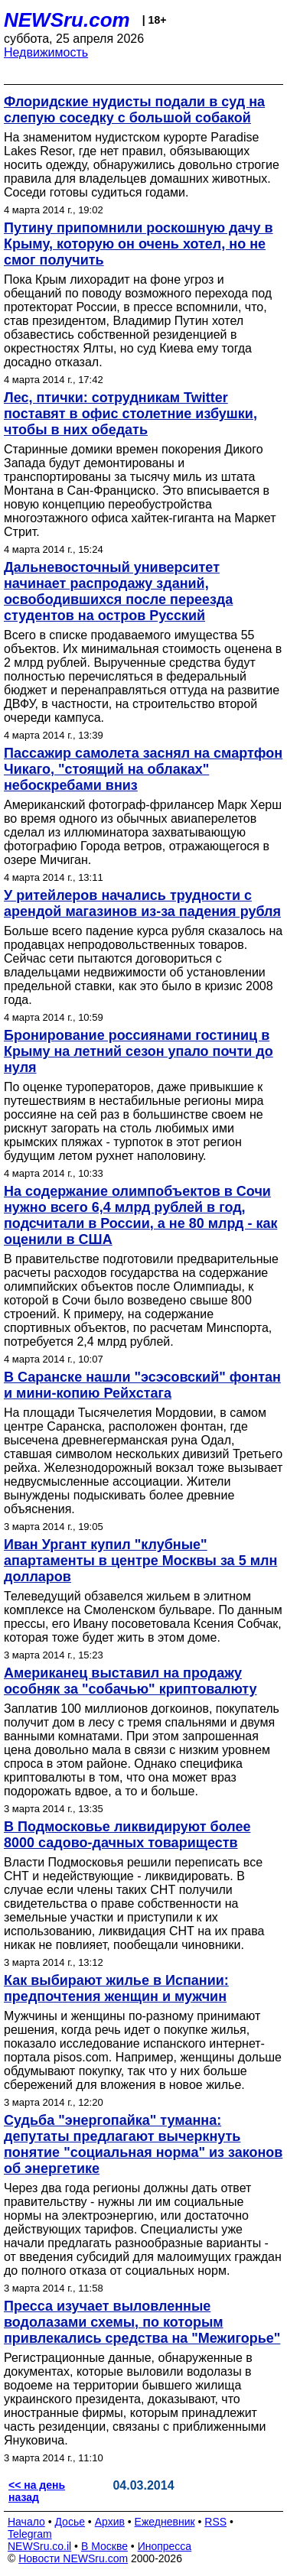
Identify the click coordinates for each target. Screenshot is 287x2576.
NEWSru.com (67, 19)
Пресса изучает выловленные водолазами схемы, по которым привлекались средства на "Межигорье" (142, 2322)
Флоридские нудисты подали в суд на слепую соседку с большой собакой (134, 109)
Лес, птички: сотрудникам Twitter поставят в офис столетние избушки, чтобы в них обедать (130, 413)
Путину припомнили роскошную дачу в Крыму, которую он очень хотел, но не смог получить (138, 244)
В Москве (104, 2546)
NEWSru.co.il (39, 2546)
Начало (26, 2522)
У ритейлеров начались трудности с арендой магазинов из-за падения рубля (142, 903)
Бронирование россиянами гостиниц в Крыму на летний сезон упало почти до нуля (138, 1051)
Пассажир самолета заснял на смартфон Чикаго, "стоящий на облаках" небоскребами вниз (143, 769)
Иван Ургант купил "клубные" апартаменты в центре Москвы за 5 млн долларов (140, 1560)
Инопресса (165, 2546)
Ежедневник (165, 2522)
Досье (69, 2522)
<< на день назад (36, 2491)
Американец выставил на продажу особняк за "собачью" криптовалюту (130, 1681)
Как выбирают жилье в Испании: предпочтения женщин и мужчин (116, 1988)
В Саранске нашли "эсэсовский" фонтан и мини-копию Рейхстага (142, 1385)
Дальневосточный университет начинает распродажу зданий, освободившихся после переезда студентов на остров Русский (118, 591)
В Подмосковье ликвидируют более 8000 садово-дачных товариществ (127, 1834)
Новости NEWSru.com (73, 2558)
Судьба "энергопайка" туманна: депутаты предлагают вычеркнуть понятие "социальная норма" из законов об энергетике (143, 2144)
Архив (110, 2522)
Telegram (30, 2534)
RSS (215, 2522)
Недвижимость (46, 52)
